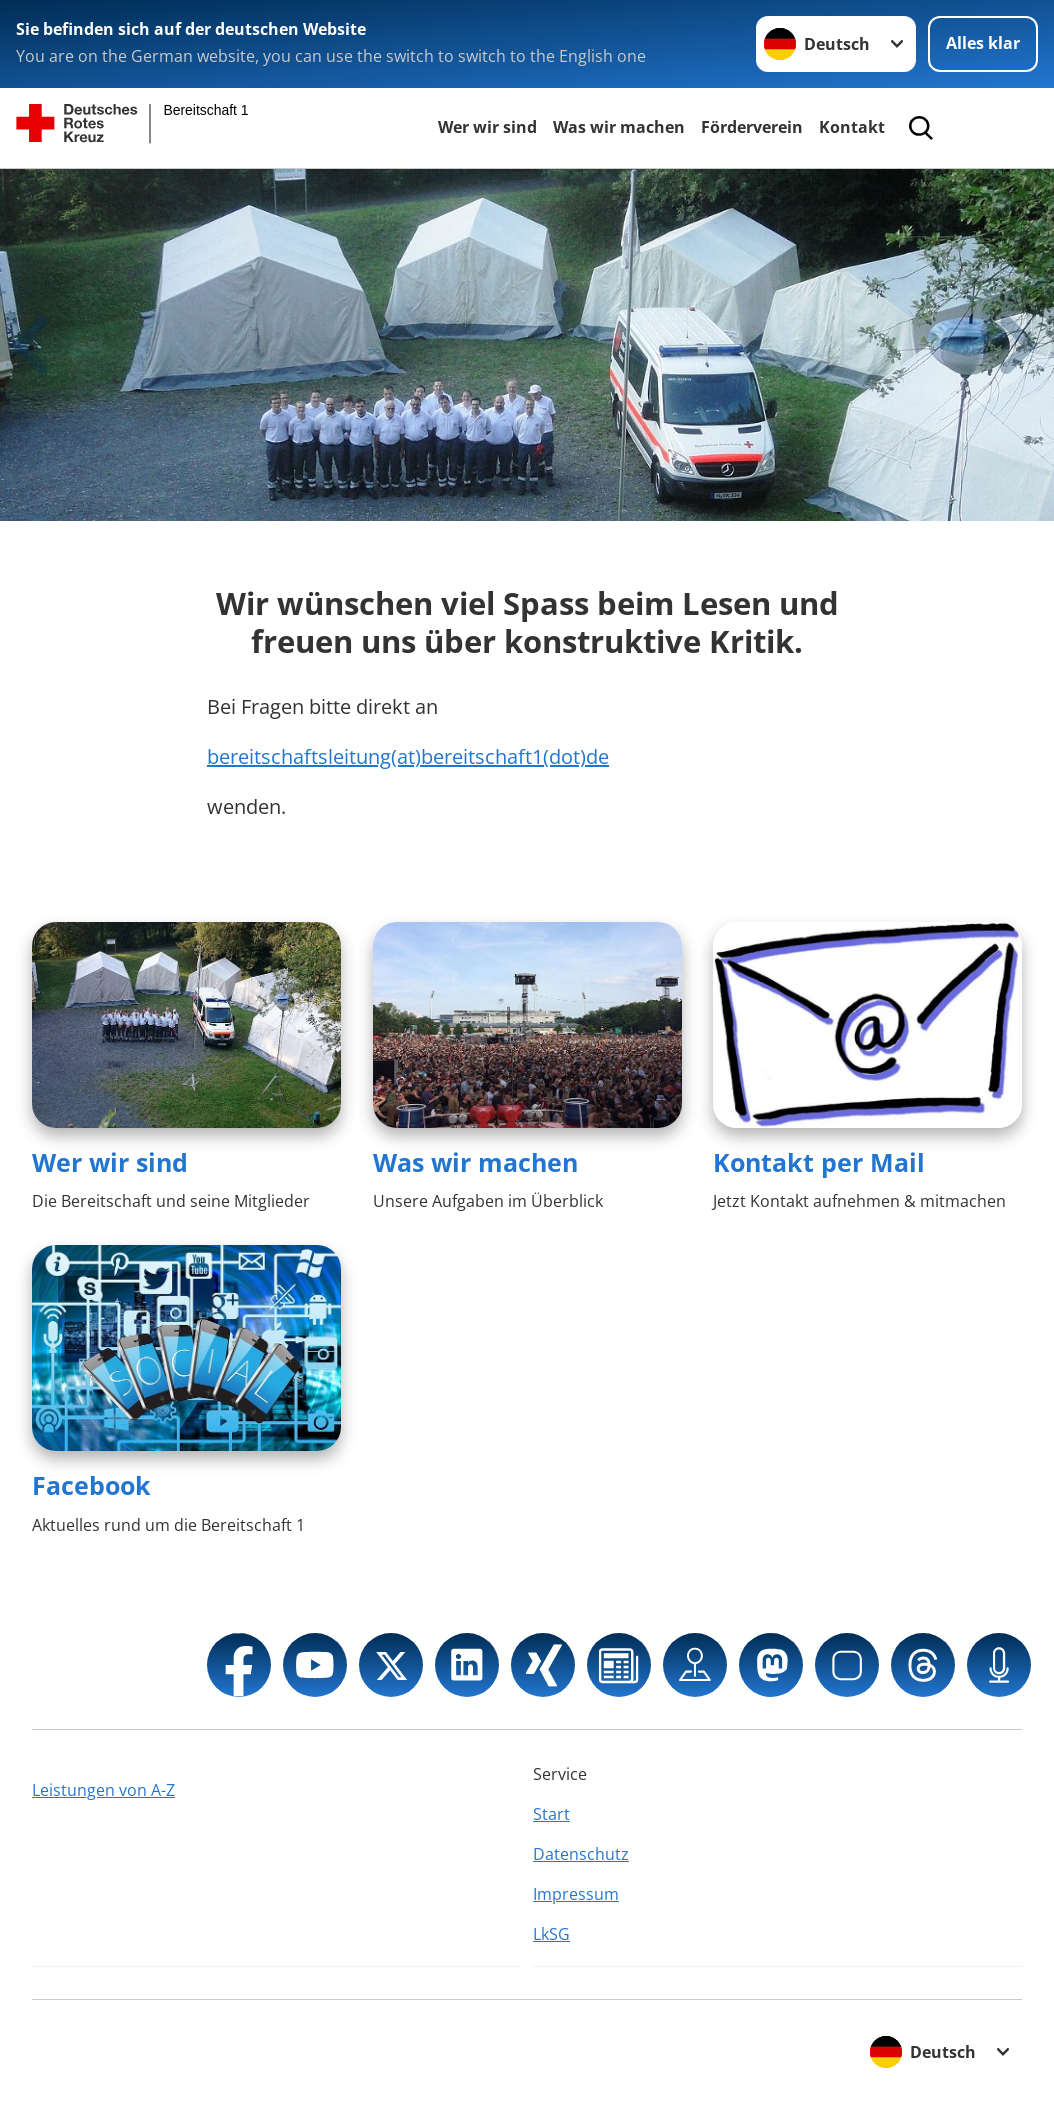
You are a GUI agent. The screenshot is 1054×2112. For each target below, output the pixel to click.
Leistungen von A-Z (103, 1790)
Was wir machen (619, 127)
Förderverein (752, 127)
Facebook (91, 1485)
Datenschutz (581, 1854)
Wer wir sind (487, 127)
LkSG (551, 1934)
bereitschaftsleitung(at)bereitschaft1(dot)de (408, 756)
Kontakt (852, 127)
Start (551, 1814)
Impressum (576, 1894)
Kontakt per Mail (819, 1162)
